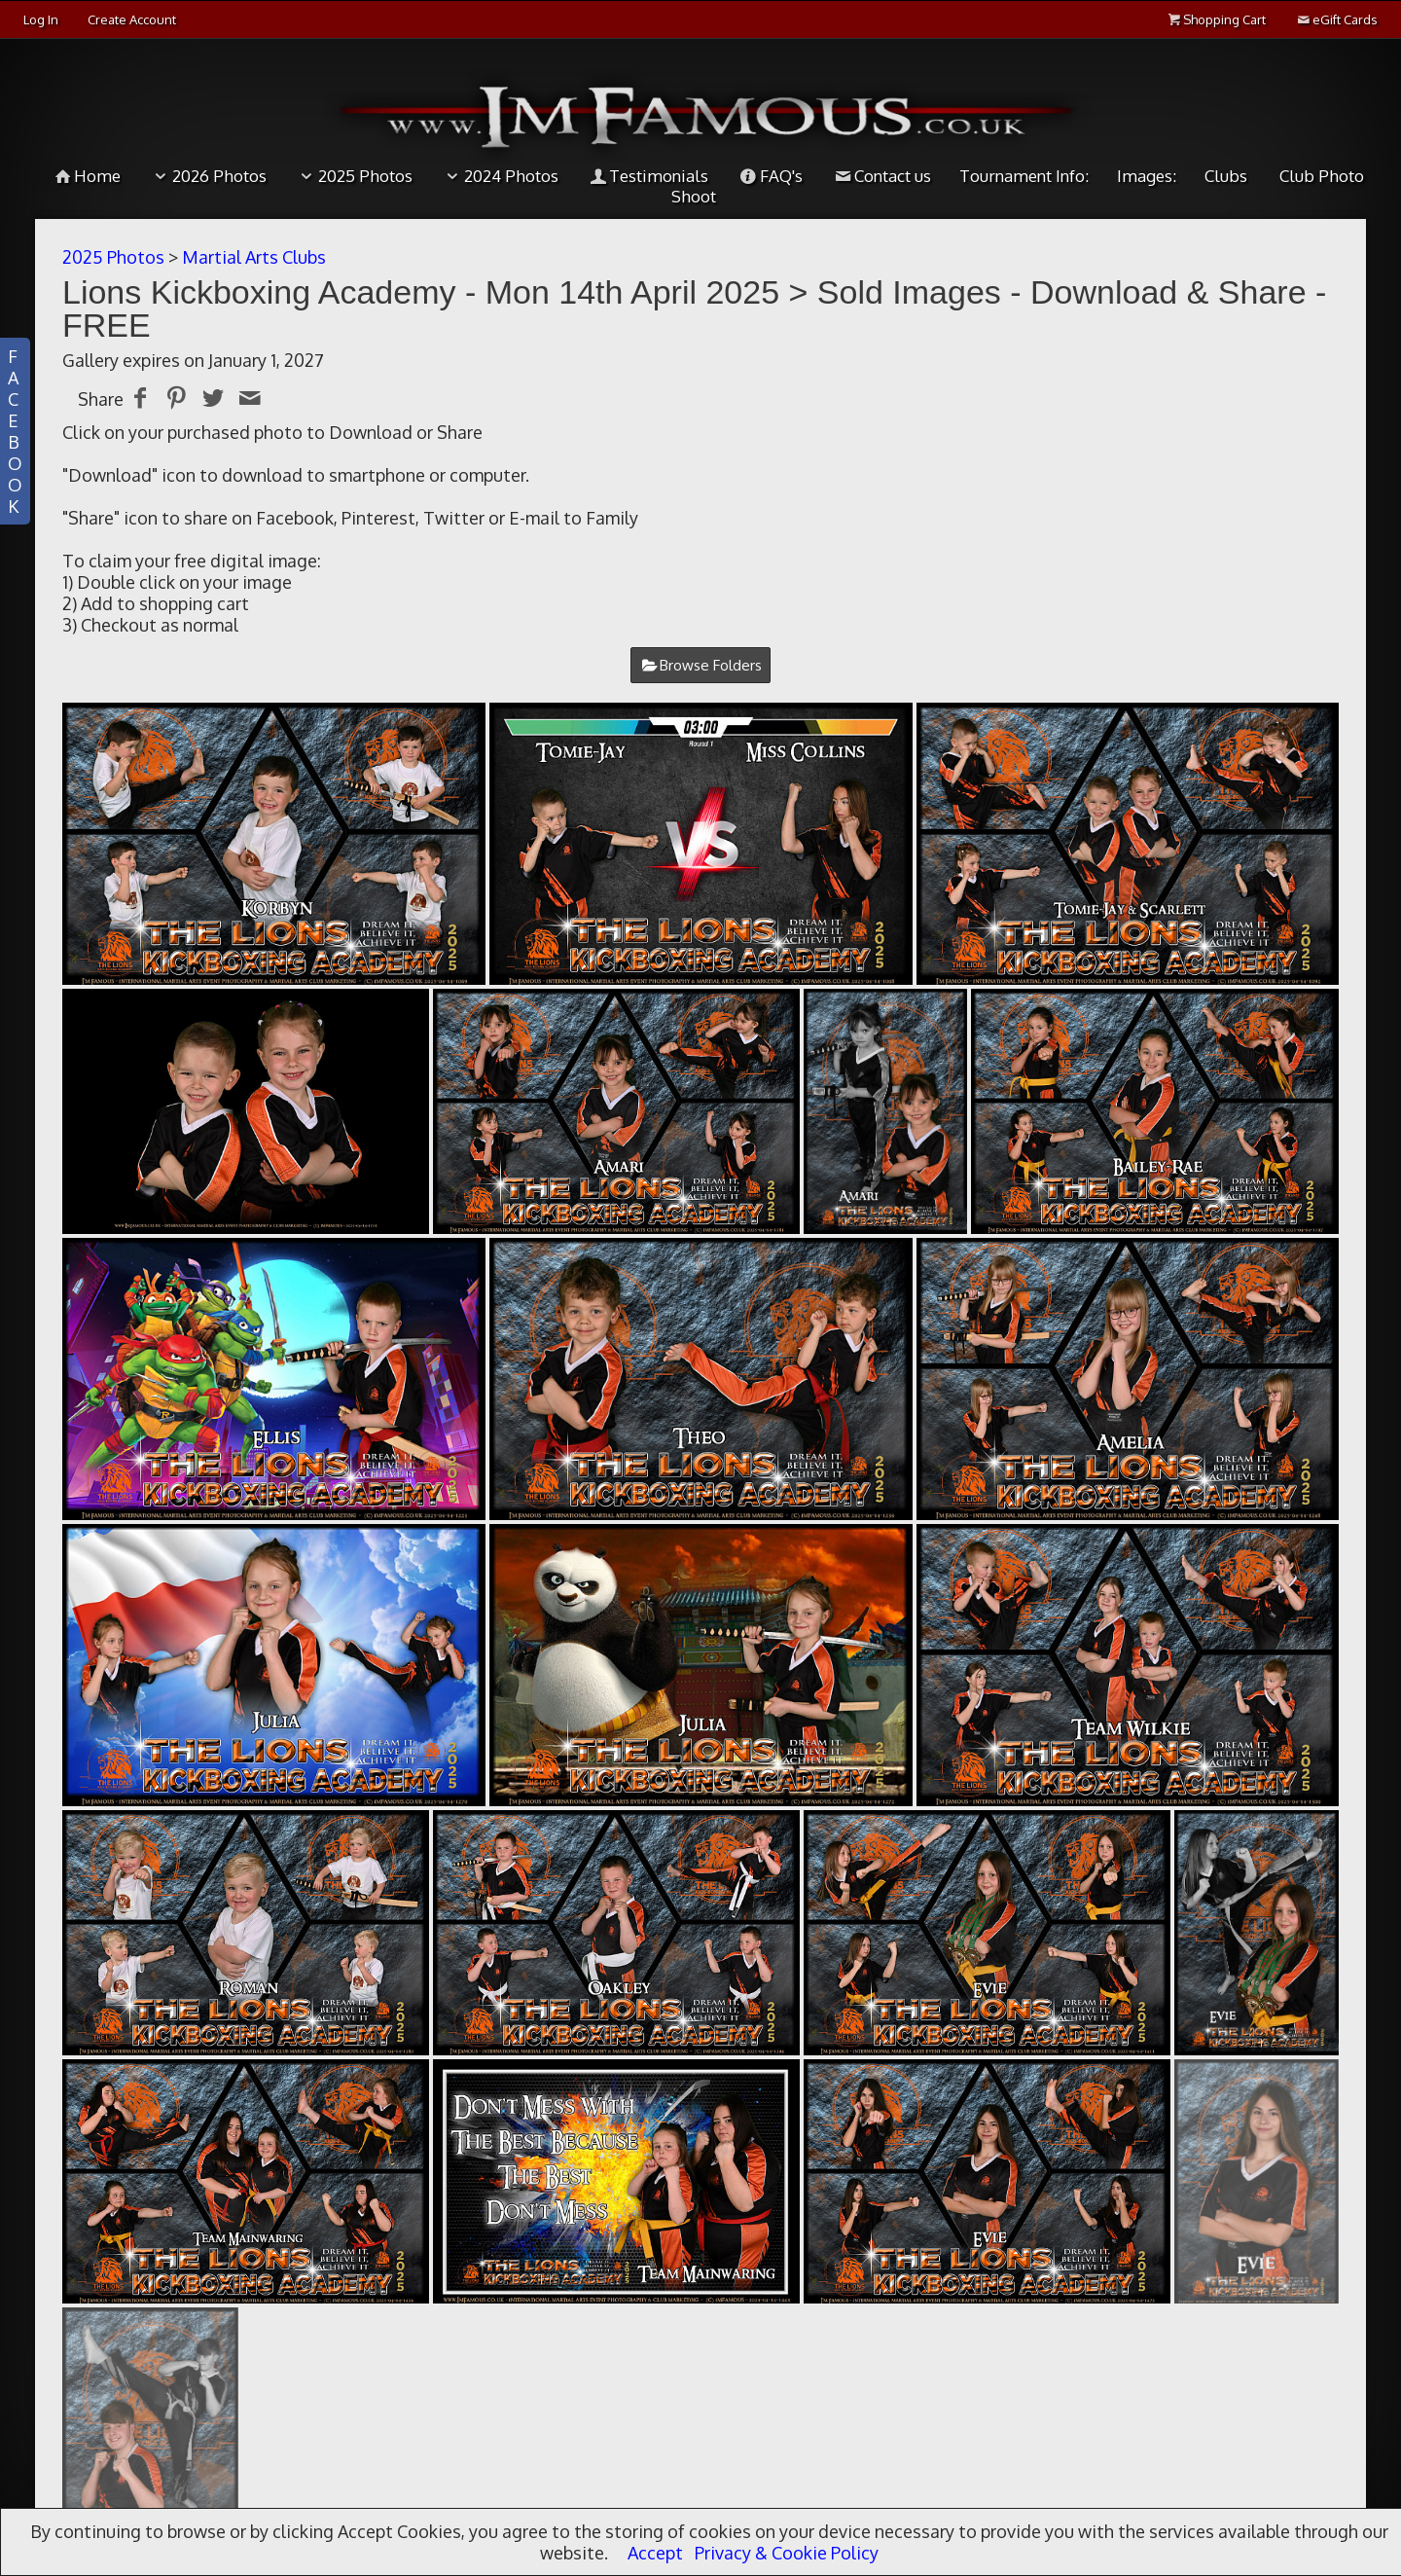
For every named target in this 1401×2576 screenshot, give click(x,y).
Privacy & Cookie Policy (787, 2552)
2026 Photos (208, 175)
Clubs (1225, 175)
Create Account (132, 19)
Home (87, 175)
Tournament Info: (1024, 175)
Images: (1146, 175)
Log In (40, 19)
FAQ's (769, 175)
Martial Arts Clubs (254, 257)
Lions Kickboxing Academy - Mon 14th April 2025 (420, 291)
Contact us (881, 175)
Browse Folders (711, 665)
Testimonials (648, 175)
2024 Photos (499, 175)
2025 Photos (354, 175)
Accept (655, 2552)
